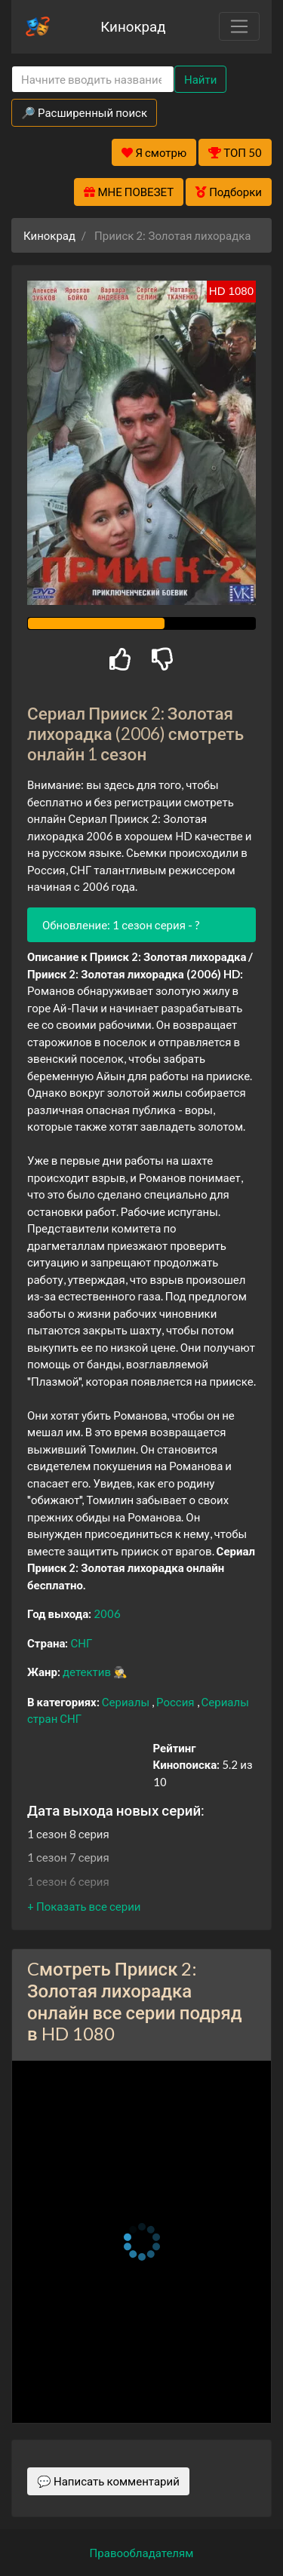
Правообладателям (142, 2552)
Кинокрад (132, 26)
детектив (88, 1671)
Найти (200, 79)
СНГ (81, 1643)
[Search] (92, 80)
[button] (83, 1906)
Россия (176, 1702)
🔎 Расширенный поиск (84, 112)
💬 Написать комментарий (108, 2481)
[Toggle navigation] (239, 26)
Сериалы (127, 1702)
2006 (107, 1613)
